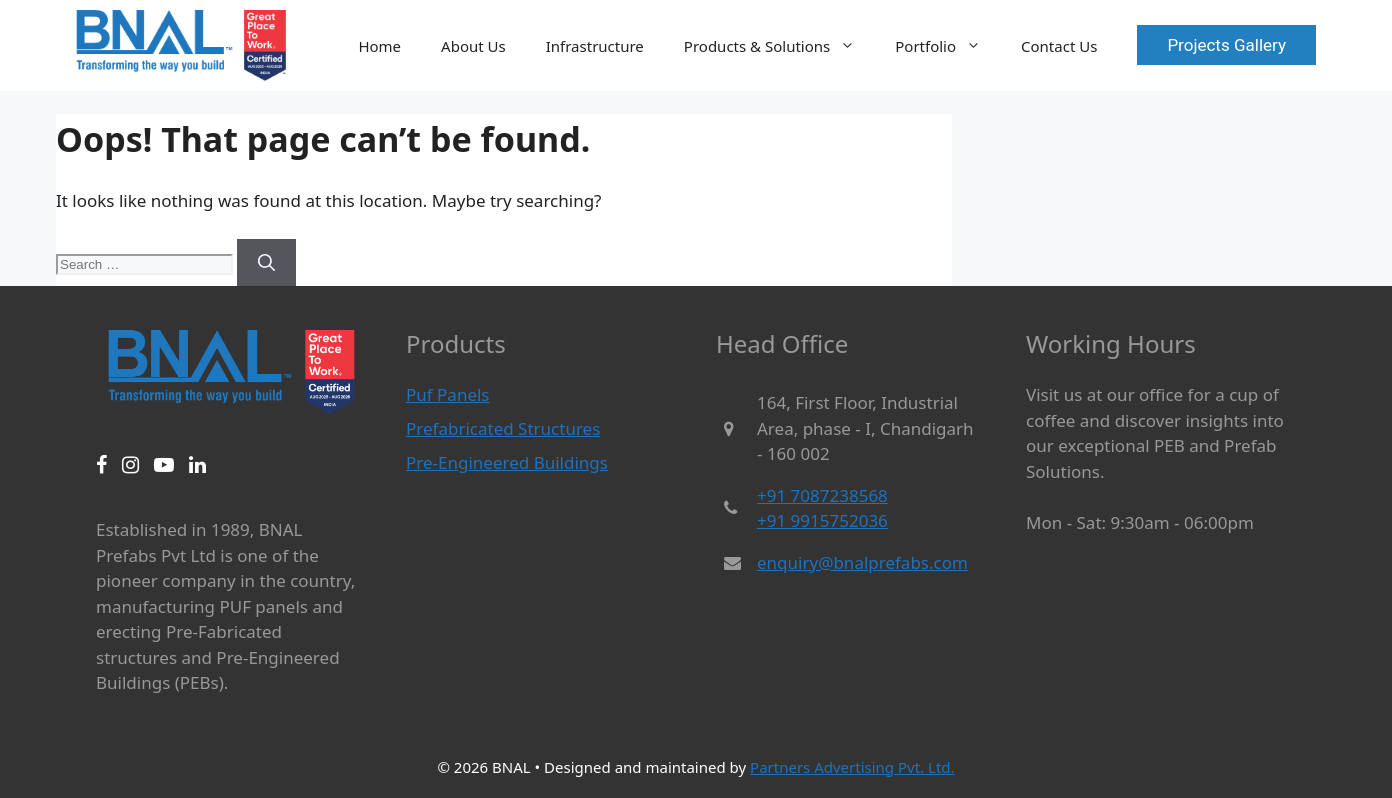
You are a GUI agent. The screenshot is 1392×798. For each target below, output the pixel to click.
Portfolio (948, 46)
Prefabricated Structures (503, 428)
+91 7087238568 (822, 495)
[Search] (266, 263)
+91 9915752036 (822, 520)
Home (379, 46)
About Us (473, 46)
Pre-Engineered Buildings (507, 462)
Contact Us (1059, 46)
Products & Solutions (779, 46)
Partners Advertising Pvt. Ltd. (852, 767)
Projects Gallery (1226, 45)
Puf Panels (448, 394)
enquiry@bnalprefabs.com (862, 562)
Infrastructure (595, 46)
